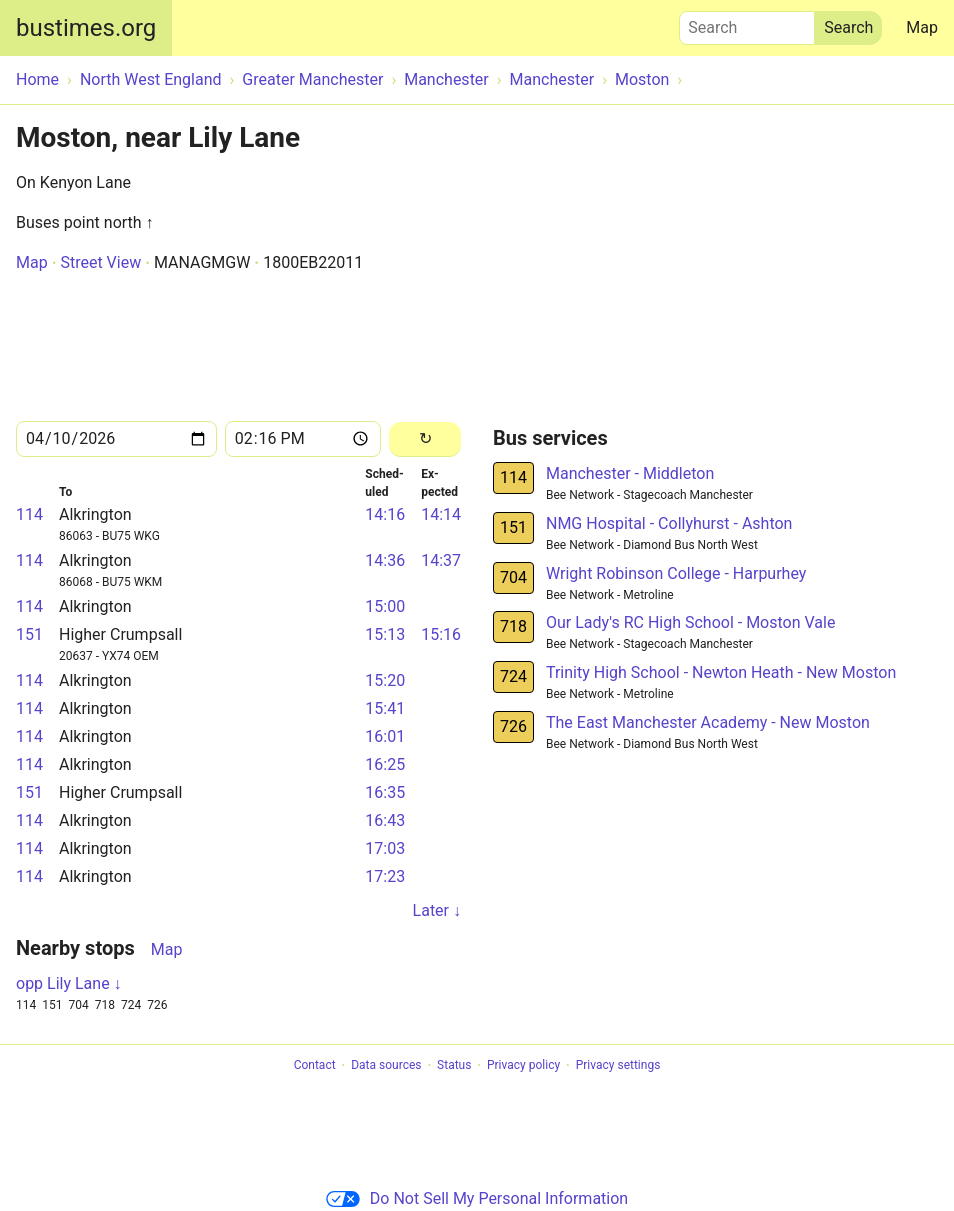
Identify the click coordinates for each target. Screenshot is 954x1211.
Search (747, 23)
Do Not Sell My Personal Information (477, 1198)
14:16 (385, 514)
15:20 (385, 680)
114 (29, 514)
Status (454, 1066)
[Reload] (425, 439)
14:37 (441, 560)
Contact (315, 1066)
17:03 (385, 848)
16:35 (385, 792)
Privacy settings (618, 1066)
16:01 (385, 736)
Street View (100, 262)
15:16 (441, 634)
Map (922, 27)
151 (29, 634)
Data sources (386, 1066)
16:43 (385, 820)
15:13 (385, 634)
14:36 (385, 560)
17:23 (385, 876)
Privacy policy (523, 1066)
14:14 (441, 514)
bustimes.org (86, 28)
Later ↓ (437, 910)
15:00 (385, 606)
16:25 (385, 764)
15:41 (385, 708)
